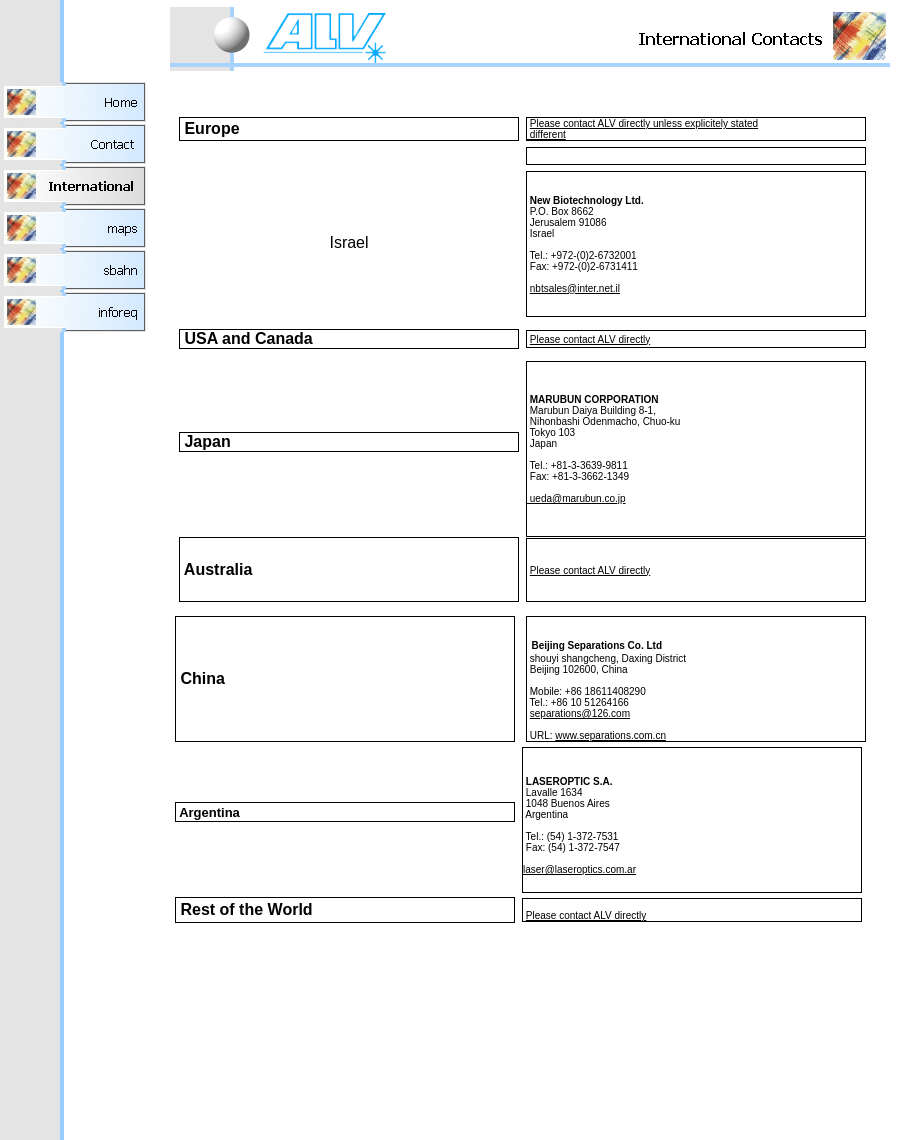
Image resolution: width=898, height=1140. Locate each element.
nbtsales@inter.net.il (575, 288)
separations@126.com (580, 713)
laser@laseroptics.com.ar (579, 869)
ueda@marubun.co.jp (576, 498)
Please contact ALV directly (590, 339)
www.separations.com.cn (610, 735)
